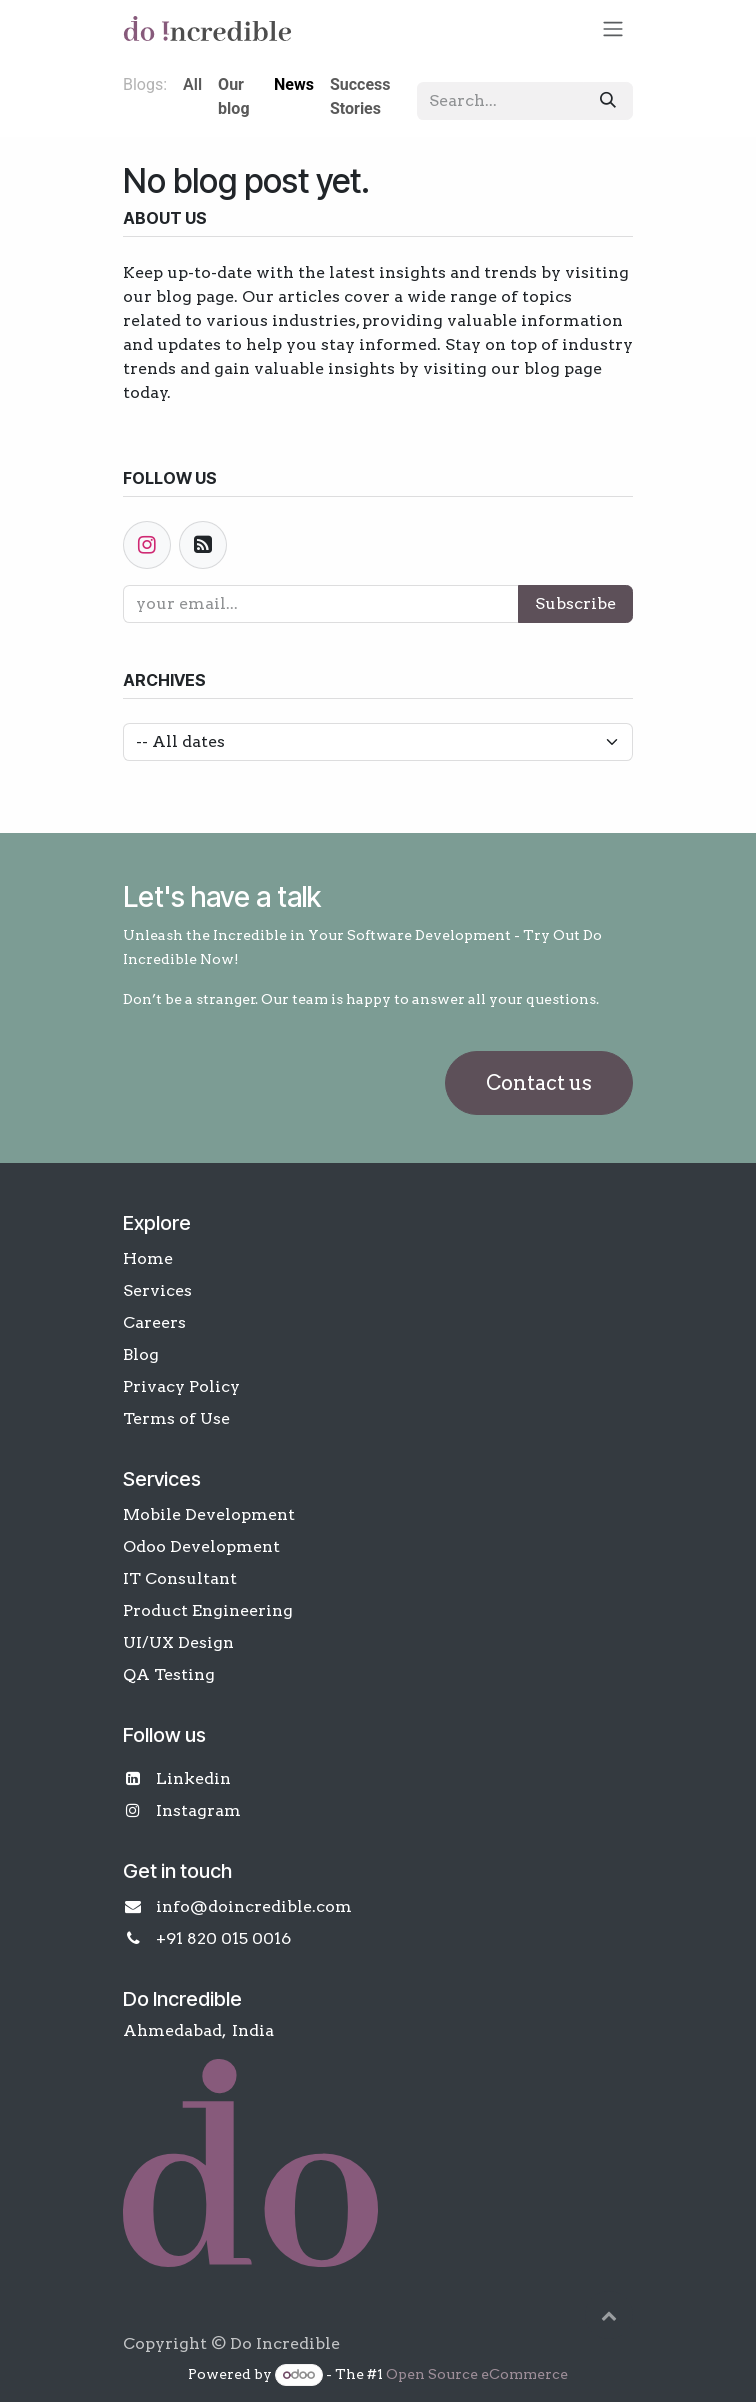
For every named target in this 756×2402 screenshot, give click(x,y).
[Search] (608, 101)
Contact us (539, 1083)
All (192, 84)
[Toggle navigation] (613, 28)
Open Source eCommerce (477, 2374)
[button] (609, 2315)
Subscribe (575, 603)
